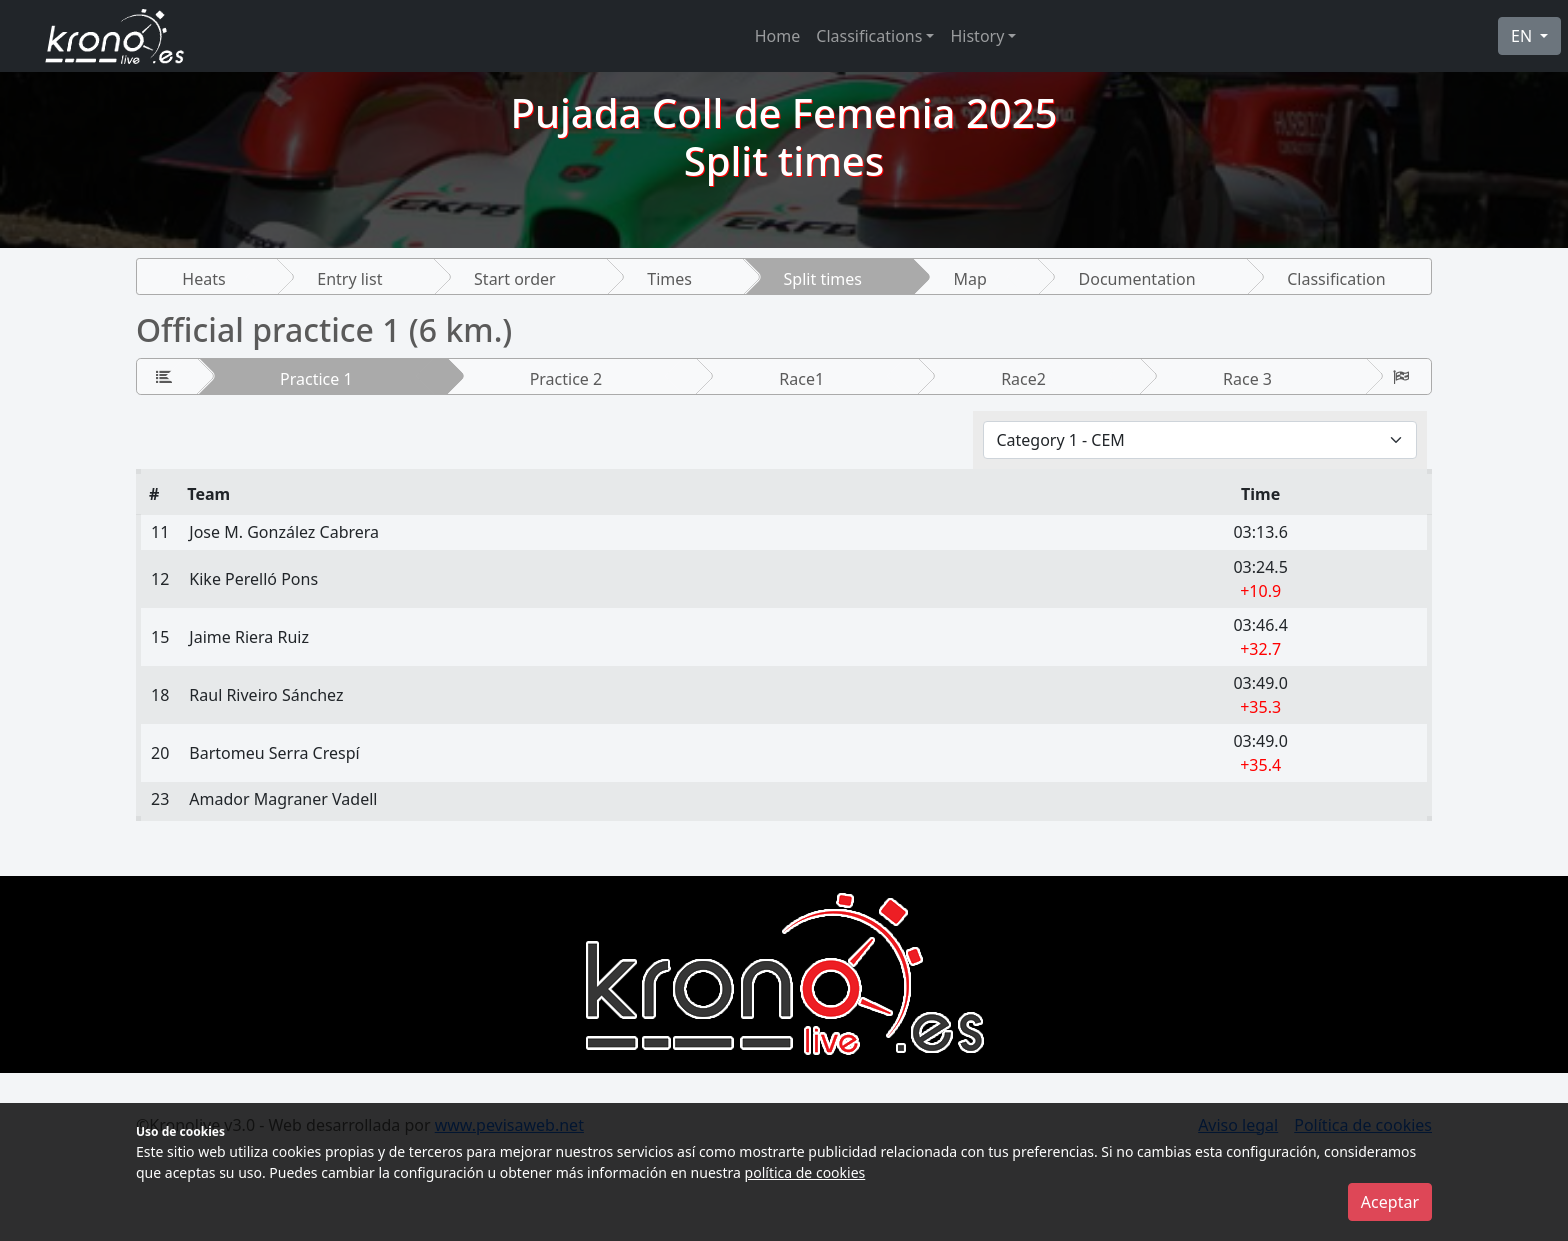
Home (778, 36)
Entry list (349, 279)
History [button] (977, 36)
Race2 (1023, 379)
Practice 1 (316, 379)
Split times (823, 279)
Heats (203, 279)
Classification (1336, 279)
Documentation (1137, 279)
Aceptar (1390, 1202)
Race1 (801, 379)
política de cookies (805, 1172)
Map (970, 279)
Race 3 (1247, 379)
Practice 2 (566, 379)
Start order (515, 279)
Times (669, 279)
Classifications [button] (869, 36)
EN (1523, 36)
